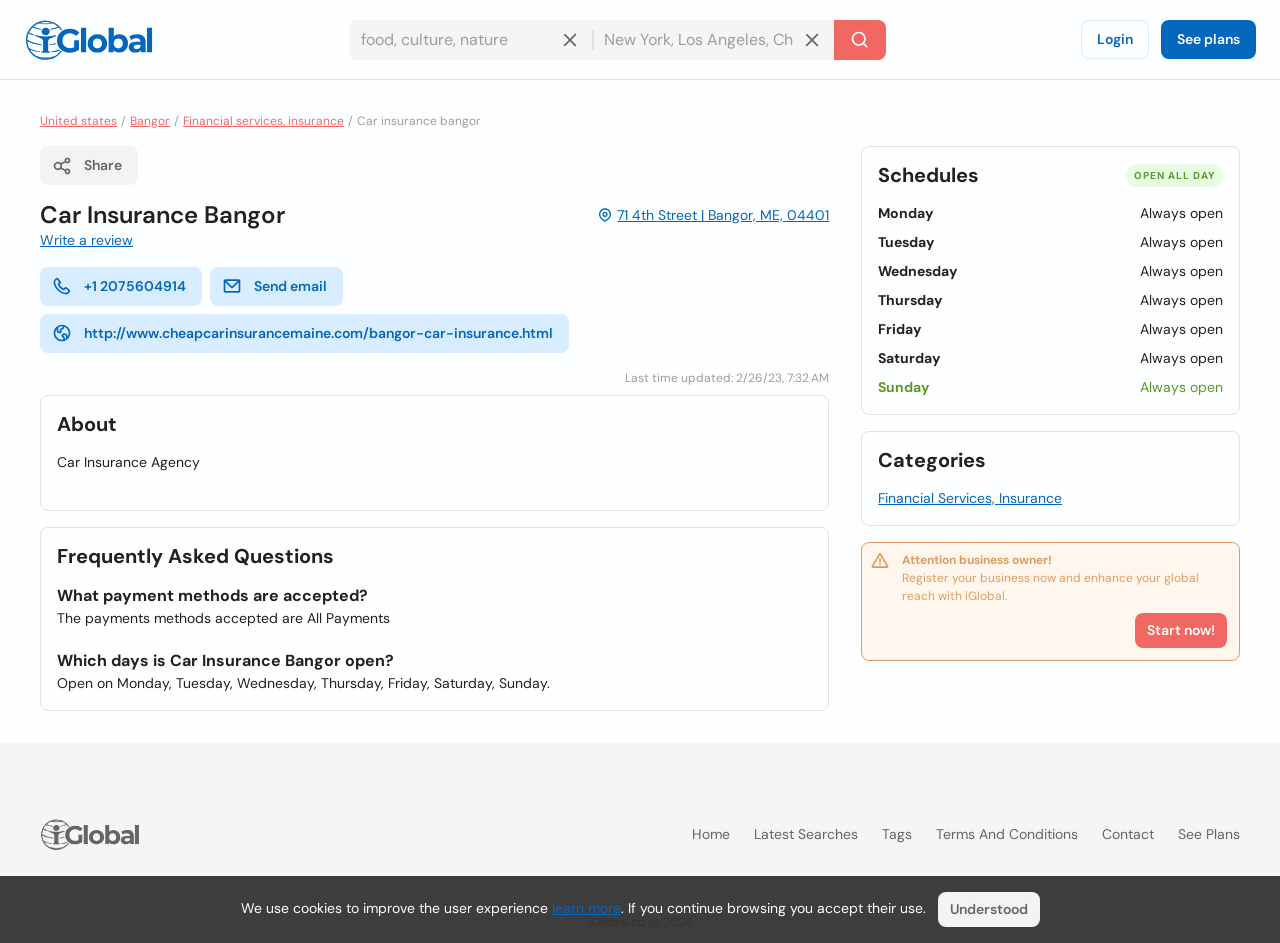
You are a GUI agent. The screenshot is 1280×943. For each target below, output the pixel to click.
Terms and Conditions (1007, 834)
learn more (586, 908)
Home (711, 834)
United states (78, 121)
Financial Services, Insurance (970, 498)
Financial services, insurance (263, 121)
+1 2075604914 (119, 286)
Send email (274, 286)
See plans (1208, 39)
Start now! (1181, 630)
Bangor (150, 121)
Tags (897, 834)
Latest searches (806, 834)
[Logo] (89, 40)
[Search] (860, 40)
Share (87, 166)
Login (1115, 39)
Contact (1128, 834)
